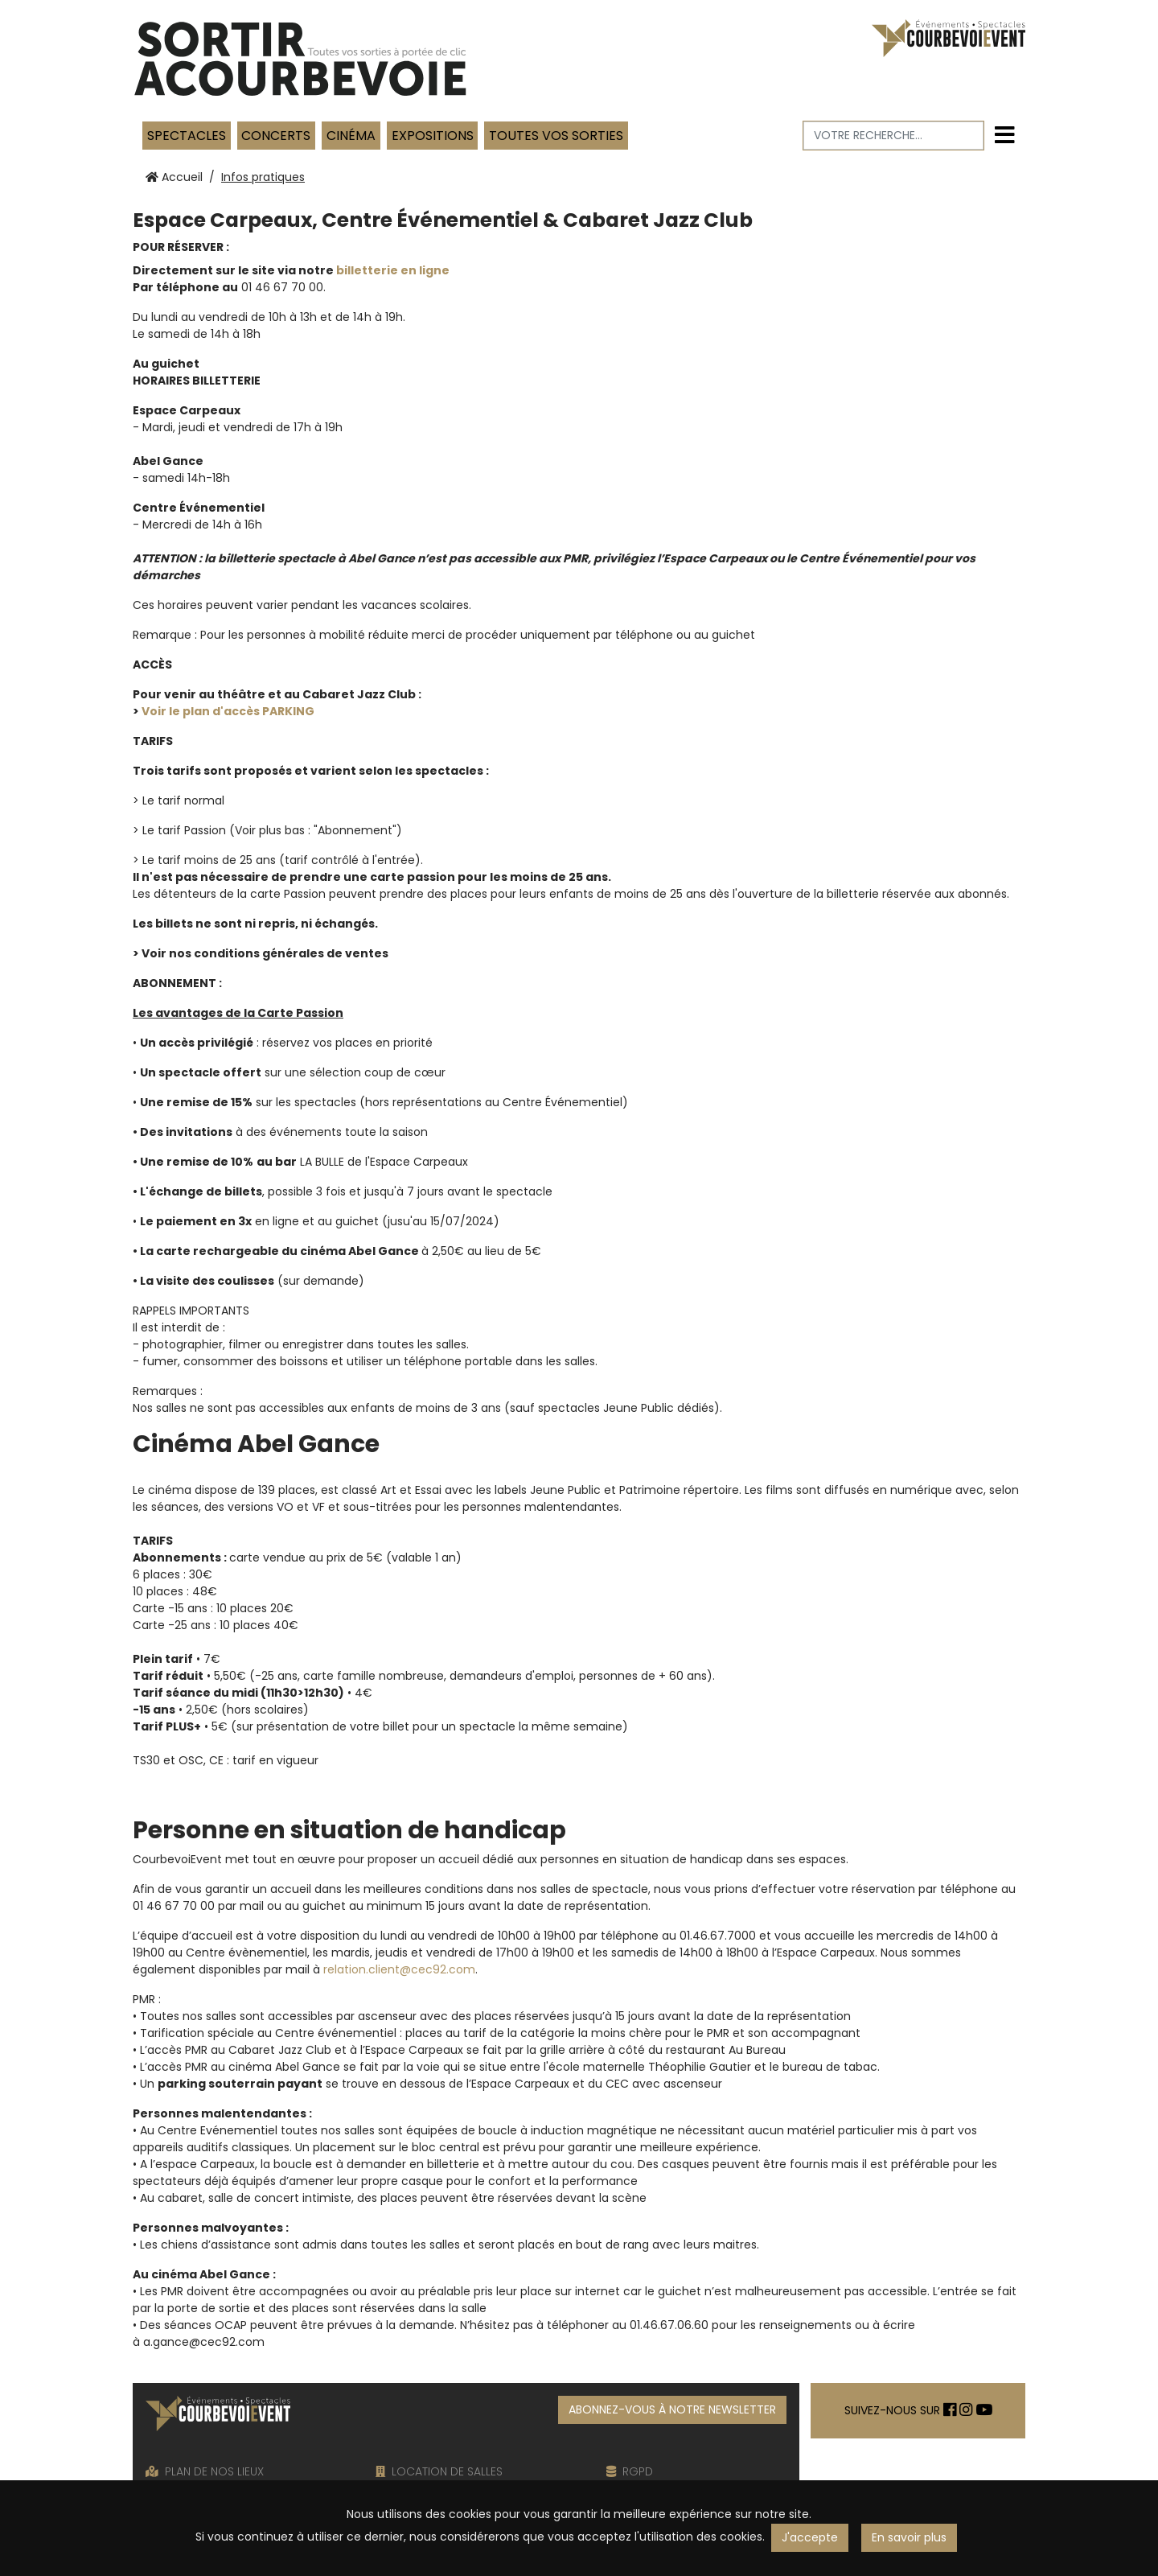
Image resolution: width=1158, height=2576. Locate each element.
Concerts (275, 135)
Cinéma (351, 135)
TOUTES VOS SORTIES (556, 135)
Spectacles (186, 135)
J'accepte (810, 2537)
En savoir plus (909, 2537)
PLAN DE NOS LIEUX (205, 2471)
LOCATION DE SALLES (439, 2471)
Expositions (433, 135)
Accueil (174, 177)
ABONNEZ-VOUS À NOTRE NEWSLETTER (672, 2409)
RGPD (629, 2471)
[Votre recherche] (893, 135)
